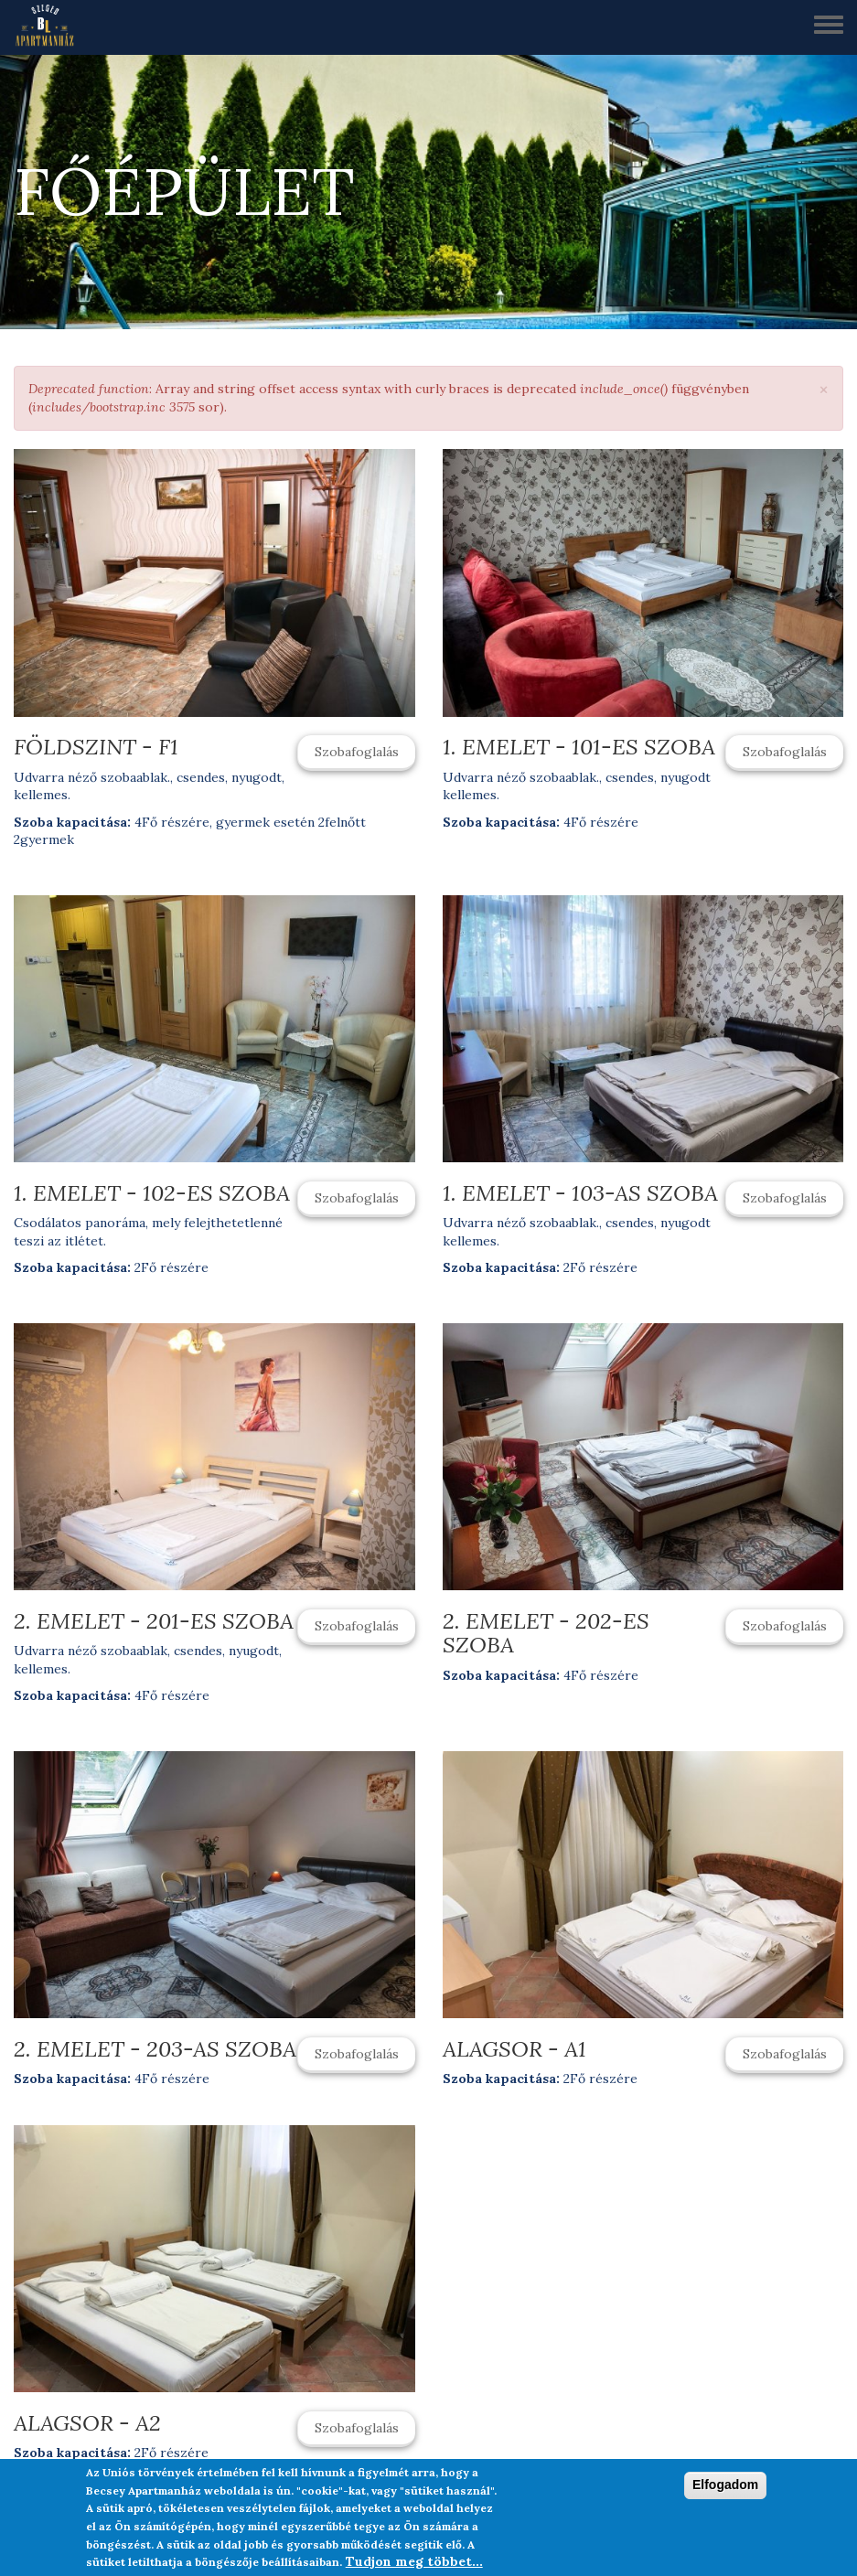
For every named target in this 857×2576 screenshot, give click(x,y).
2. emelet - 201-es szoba (154, 1621)
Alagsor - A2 (87, 2423)
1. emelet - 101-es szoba (579, 746)
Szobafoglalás (357, 751)
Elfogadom (725, 2490)
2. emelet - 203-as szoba (155, 2049)
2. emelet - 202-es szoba (546, 1633)
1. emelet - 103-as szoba (580, 1193)
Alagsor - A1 (514, 2049)
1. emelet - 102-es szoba (152, 1193)
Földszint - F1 (96, 746)
